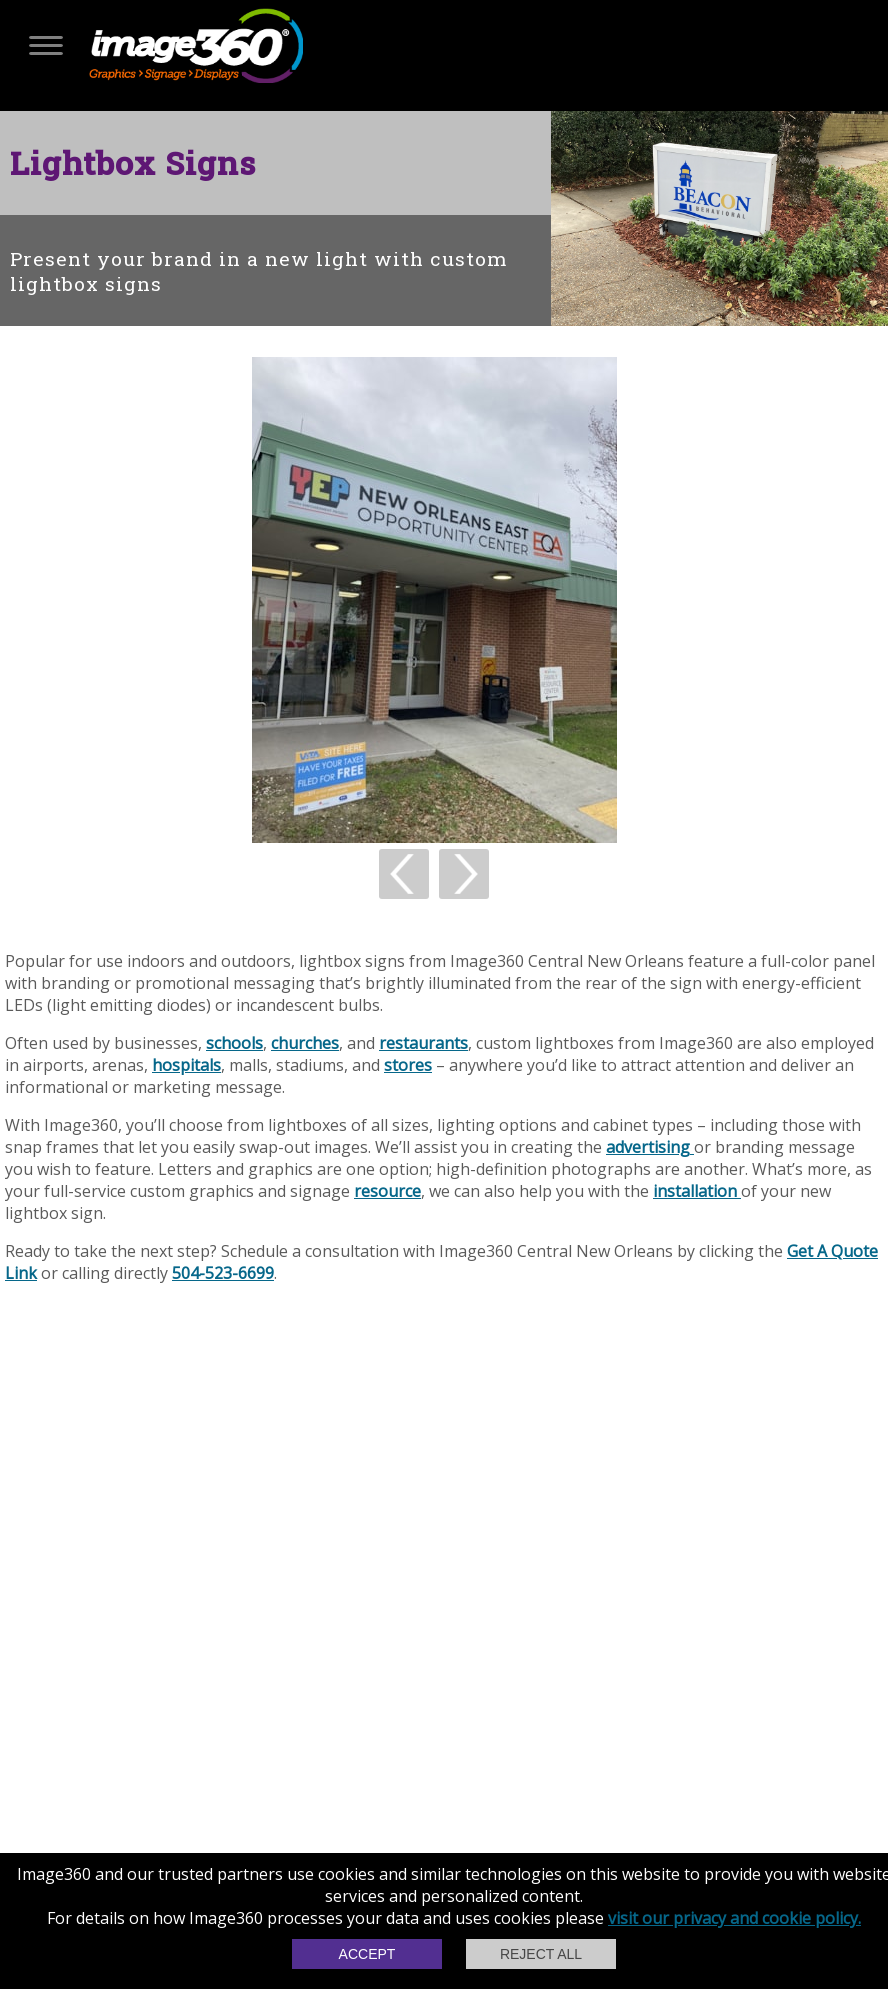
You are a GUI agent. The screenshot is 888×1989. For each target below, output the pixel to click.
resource (387, 1191)
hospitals (186, 1065)
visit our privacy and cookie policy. (734, 1918)
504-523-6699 (223, 1273)
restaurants (423, 1043)
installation (697, 1191)
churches (305, 1043)
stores (408, 1065)
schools (234, 1043)
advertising (650, 1147)
